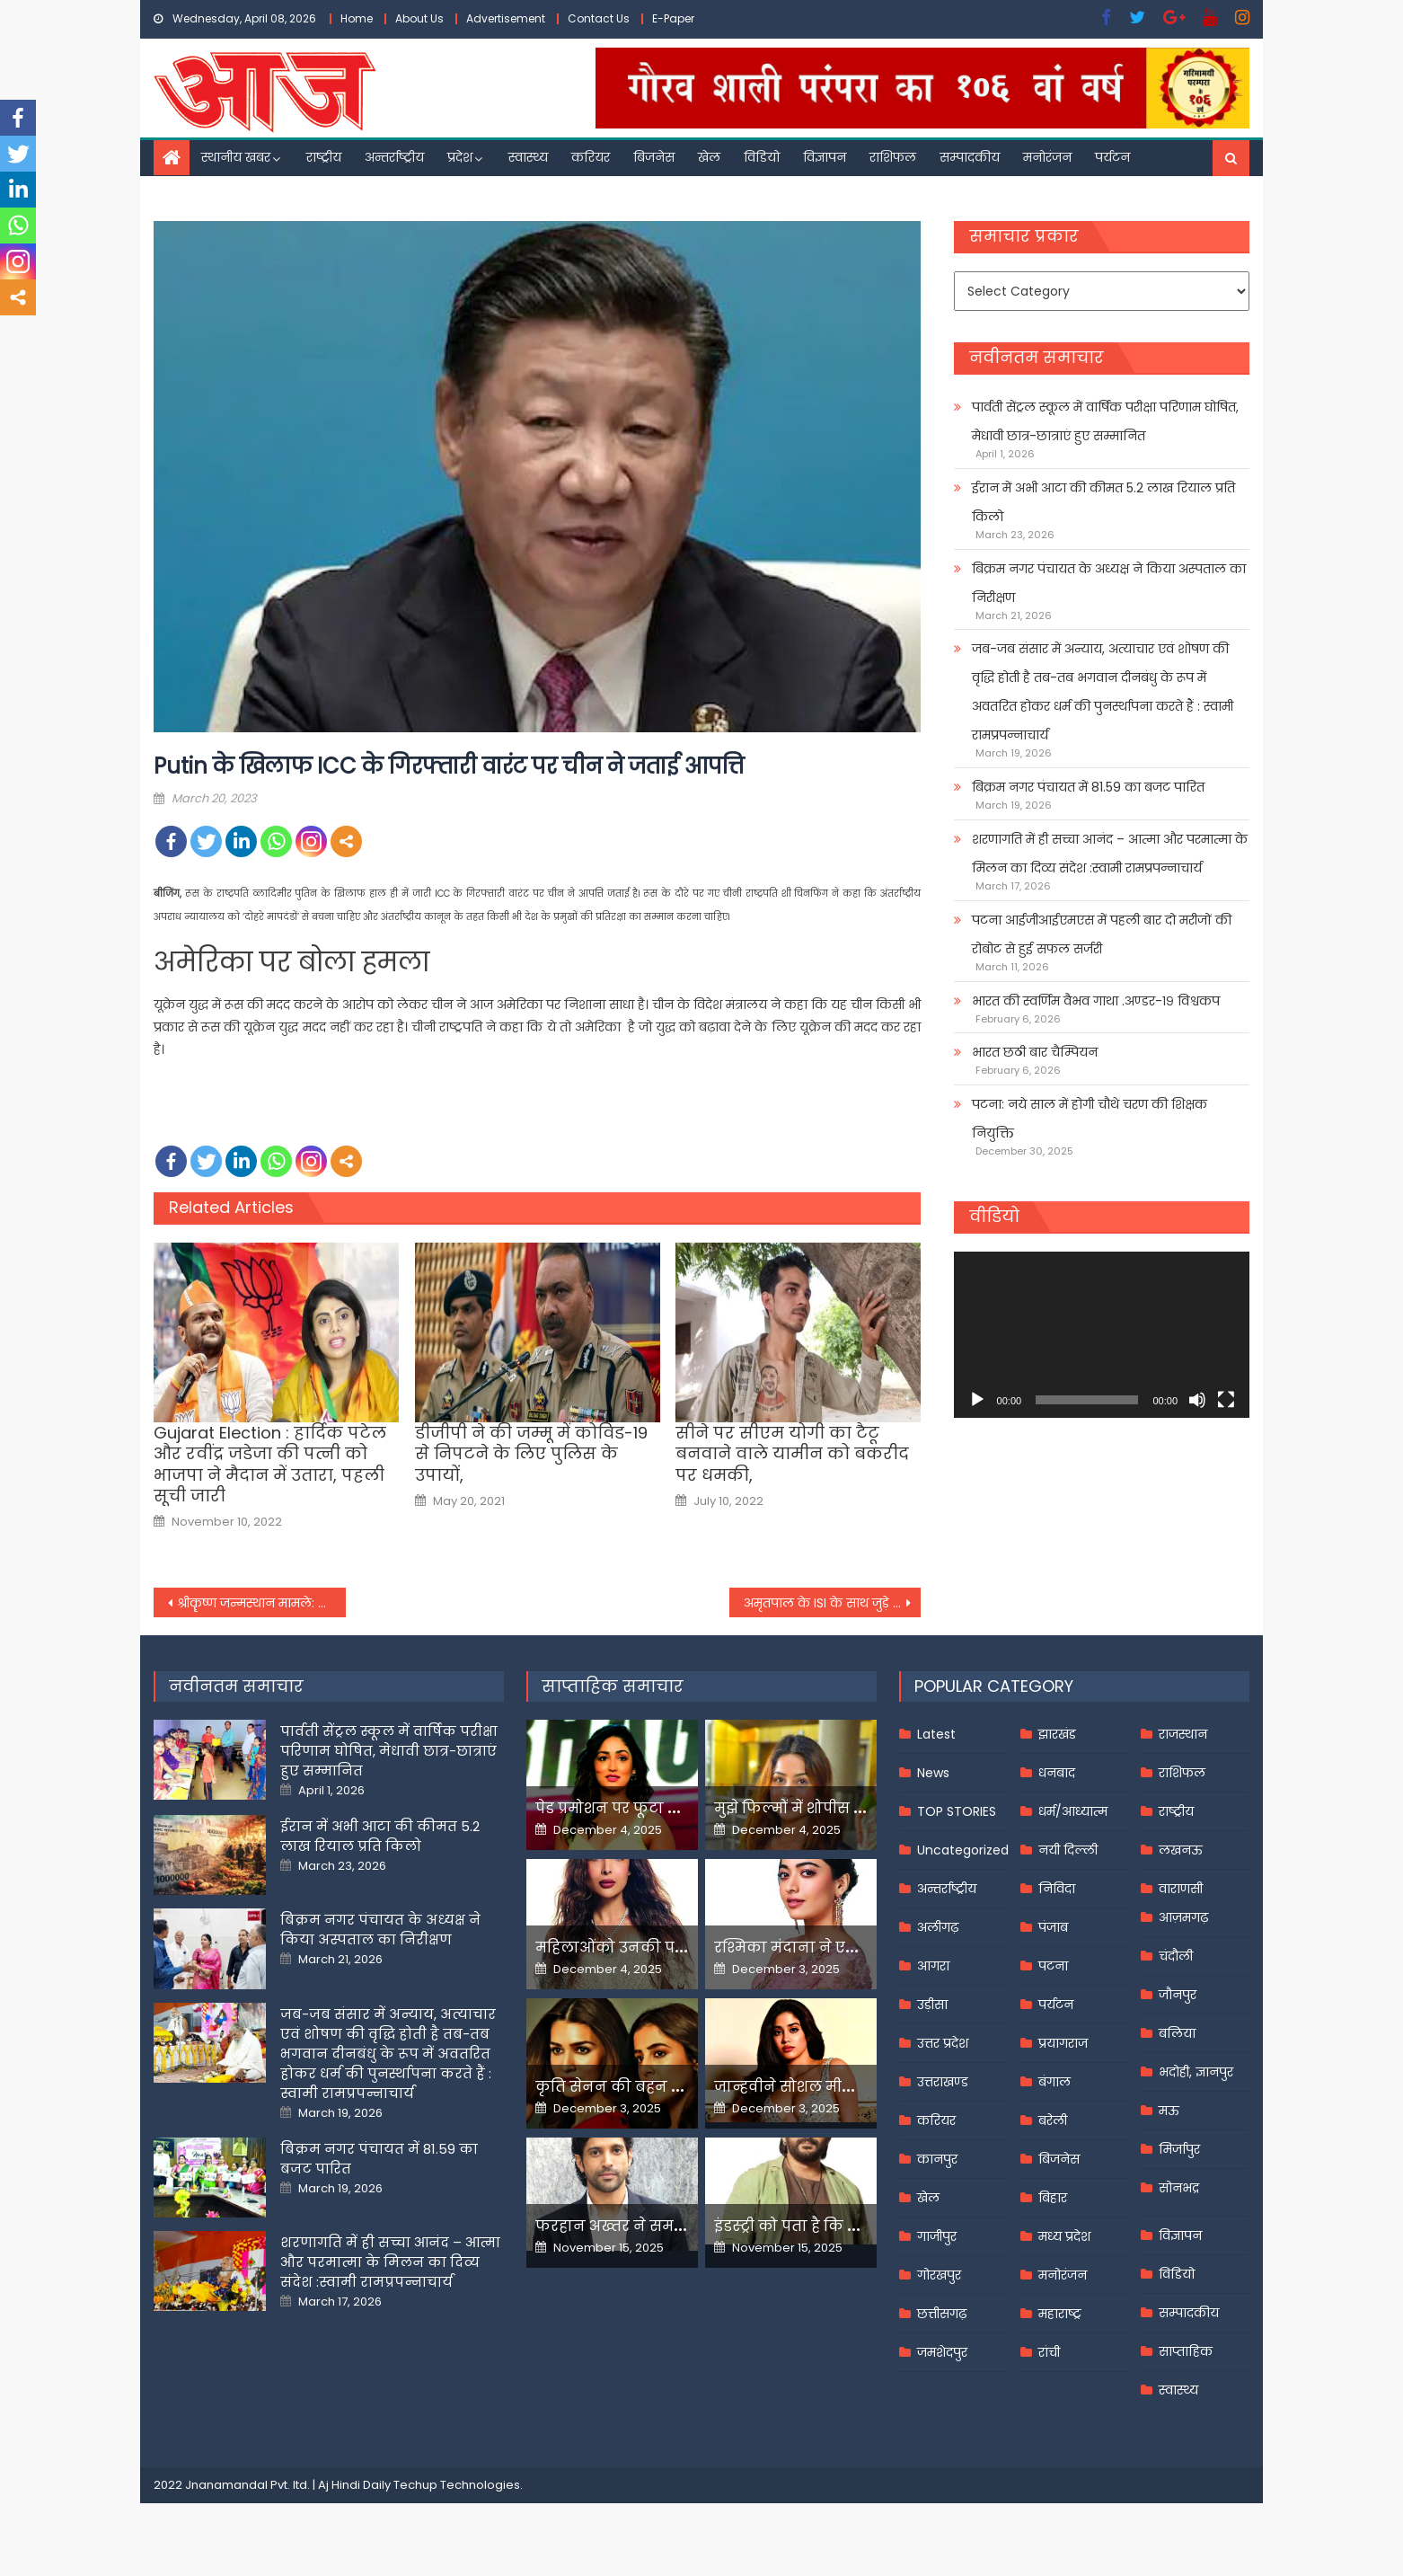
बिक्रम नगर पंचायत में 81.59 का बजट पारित (1088, 787)
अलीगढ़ (937, 1927)
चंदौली (1176, 1956)
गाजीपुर (937, 2236)
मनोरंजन (1047, 157)
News (933, 1773)
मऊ (1169, 2111)
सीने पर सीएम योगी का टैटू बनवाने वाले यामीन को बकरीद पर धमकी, (792, 1453)
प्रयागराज (1063, 2043)
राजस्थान (1183, 1734)
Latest (936, 1734)
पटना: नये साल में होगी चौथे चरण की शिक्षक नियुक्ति (1089, 1118)
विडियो (762, 157)
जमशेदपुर (942, 2352)
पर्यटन (1112, 157)
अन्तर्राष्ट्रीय (394, 157)
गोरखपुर (939, 2275)
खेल (709, 157)
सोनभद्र (1179, 2188)
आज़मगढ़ (1183, 1917)
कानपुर (937, 2159)
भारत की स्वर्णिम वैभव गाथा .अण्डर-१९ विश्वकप (1096, 1001)
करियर (590, 157)
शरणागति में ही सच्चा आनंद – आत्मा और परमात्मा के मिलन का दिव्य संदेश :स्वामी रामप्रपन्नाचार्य (1110, 853)
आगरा (933, 1966)
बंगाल (1054, 2082)
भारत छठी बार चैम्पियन (1035, 1052)
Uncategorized (963, 1850)
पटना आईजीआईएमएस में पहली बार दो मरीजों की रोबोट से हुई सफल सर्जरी (1101, 934)
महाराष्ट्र (1059, 2314)
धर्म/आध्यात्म (1072, 1811)
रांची (1049, 2352)
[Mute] (1197, 1400)
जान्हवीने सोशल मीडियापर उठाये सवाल (845, 2086)
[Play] (977, 1400)
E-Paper (673, 18)
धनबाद (1056, 1773)
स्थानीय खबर (235, 157)
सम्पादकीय (970, 157)
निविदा (1056, 1889)
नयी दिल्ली (1068, 1850)
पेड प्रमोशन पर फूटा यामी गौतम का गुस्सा (671, 1808)
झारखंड (1057, 1734)
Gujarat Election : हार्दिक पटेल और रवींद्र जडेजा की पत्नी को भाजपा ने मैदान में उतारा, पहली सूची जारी (270, 1464)
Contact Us (599, 18)
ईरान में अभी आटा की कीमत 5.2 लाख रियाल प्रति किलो (1103, 502)
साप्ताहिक (1186, 2351)
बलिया (1177, 2033)
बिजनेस (654, 157)
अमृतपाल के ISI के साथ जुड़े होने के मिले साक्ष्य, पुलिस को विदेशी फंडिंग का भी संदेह (833, 1603)
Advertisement (505, 18)
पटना (1053, 1966)
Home (356, 18)
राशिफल (892, 157)
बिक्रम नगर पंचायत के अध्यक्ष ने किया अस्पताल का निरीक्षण (1109, 583)
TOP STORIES (956, 1811)
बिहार (1052, 2198)
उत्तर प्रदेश (942, 2043)
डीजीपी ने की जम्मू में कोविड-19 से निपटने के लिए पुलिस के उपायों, (531, 1453)
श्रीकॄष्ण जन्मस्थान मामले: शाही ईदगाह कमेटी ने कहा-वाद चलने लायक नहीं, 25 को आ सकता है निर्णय (261, 1603)
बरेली (1052, 2120)
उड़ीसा (932, 2005)
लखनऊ (1181, 1850)
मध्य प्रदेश (1064, 2236)
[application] (1101, 1335)
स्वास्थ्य (528, 157)
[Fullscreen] (1226, 1400)
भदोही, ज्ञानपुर (1196, 2072)
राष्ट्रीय (323, 157)
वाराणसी (1181, 1889)
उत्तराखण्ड (942, 2082)
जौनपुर (1177, 1995)
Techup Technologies (456, 2484)
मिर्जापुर (1179, 2149)
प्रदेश (459, 157)
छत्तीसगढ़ (941, 2314)
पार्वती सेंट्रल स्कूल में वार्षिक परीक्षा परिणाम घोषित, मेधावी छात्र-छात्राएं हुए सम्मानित (1105, 421)
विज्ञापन (824, 157)
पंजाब (1053, 1927)
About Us (419, 18)
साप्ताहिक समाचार (613, 1686)
